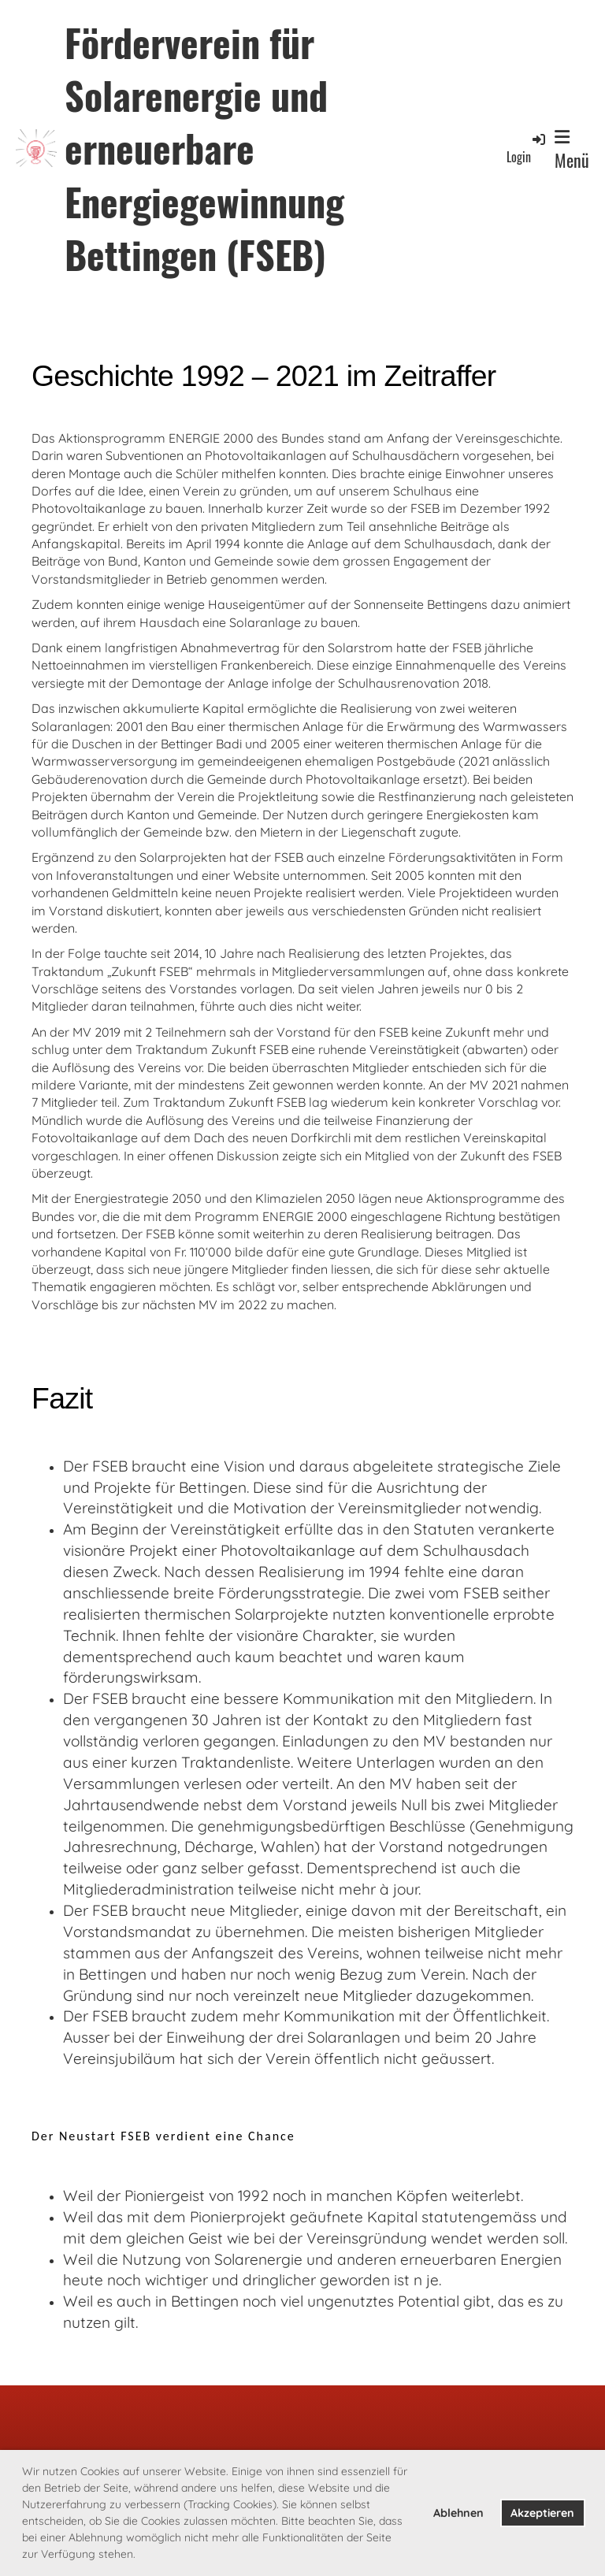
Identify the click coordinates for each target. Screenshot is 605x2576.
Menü (572, 150)
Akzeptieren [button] (542, 2513)
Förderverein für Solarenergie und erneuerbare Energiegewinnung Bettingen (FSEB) (204, 148)
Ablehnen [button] (458, 2513)
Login (527, 148)
